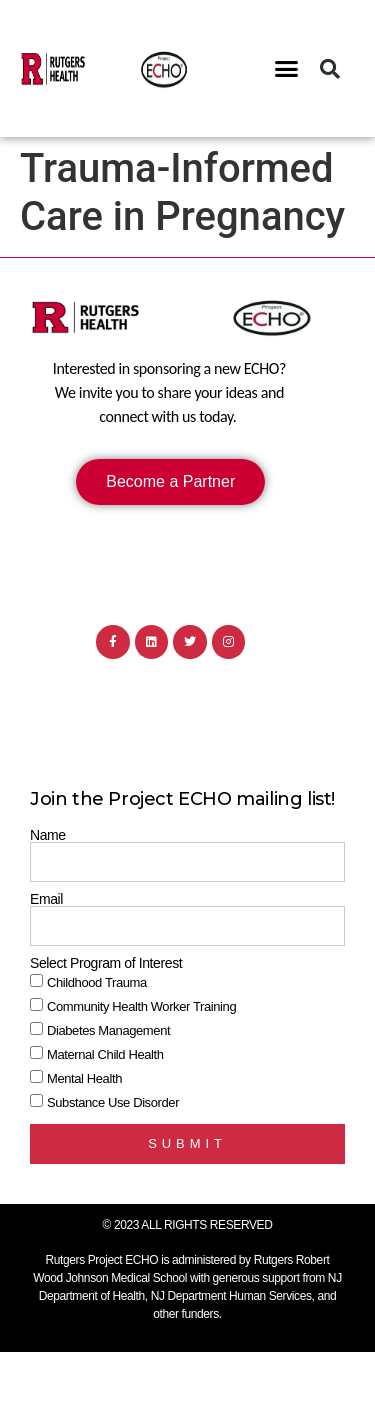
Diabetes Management (108, 1030)
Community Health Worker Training (141, 1006)
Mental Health (84, 1078)
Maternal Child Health (105, 1054)
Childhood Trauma (97, 982)
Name (48, 835)
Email (46, 899)
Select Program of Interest (106, 963)
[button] (286, 69)
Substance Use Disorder (113, 1102)
